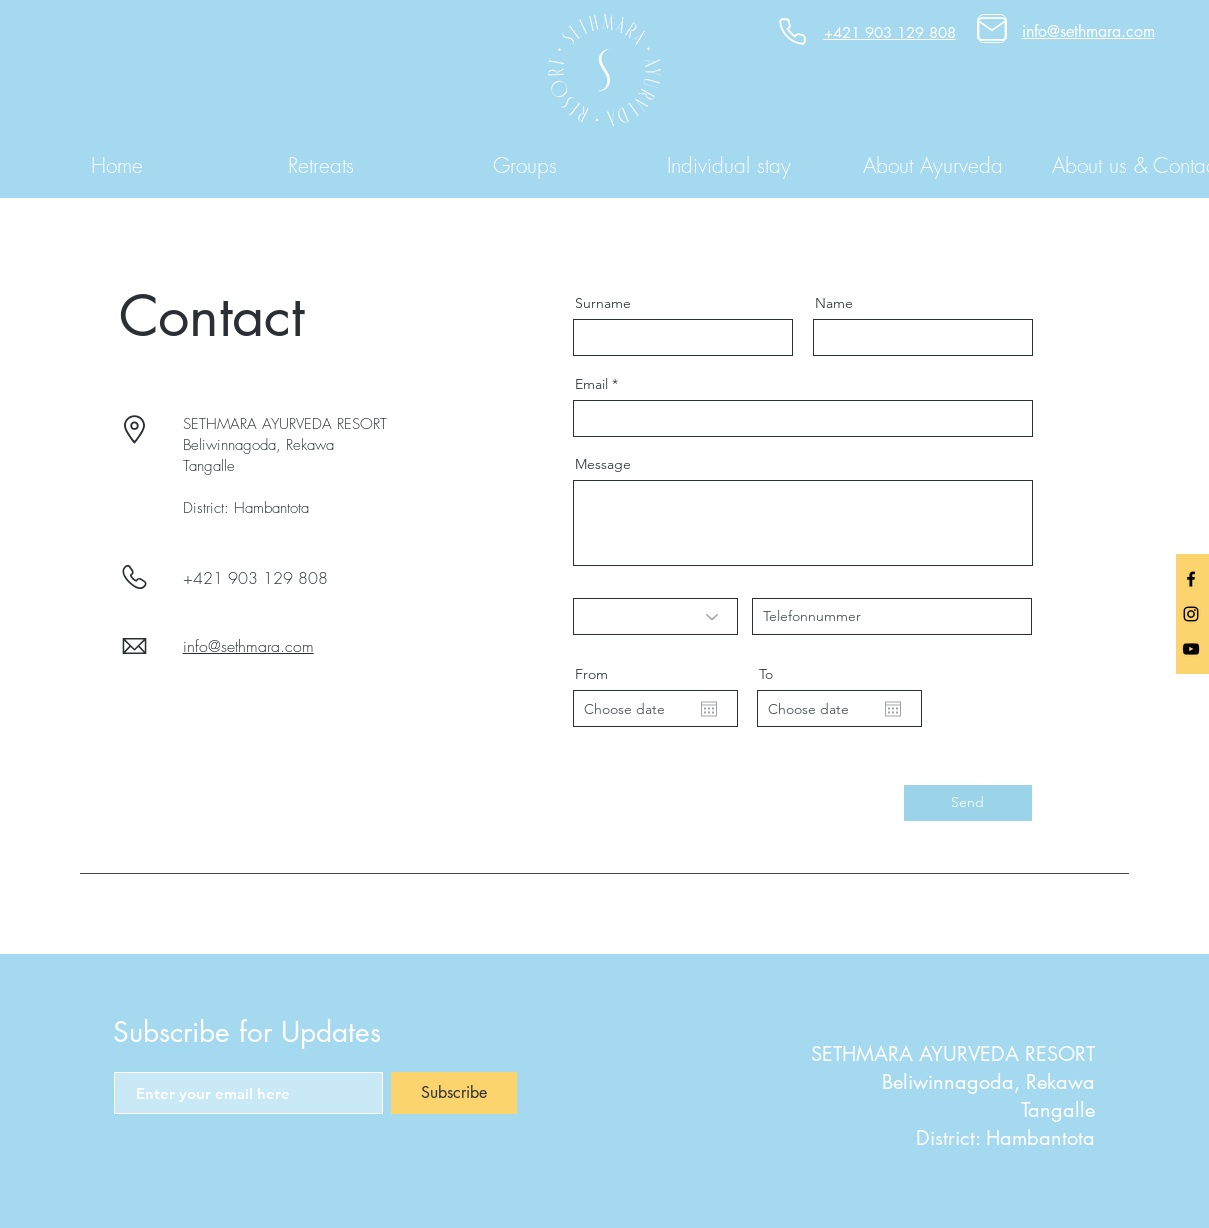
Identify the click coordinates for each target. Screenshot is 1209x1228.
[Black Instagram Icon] (1191, 614)
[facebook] (1191, 579)
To (766, 674)
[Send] (968, 803)
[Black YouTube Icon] (1191, 649)
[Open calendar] (709, 709)
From (591, 674)
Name (834, 303)
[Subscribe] (454, 1093)
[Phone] (792, 31)
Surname (603, 303)
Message (603, 464)
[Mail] (992, 28)
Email (591, 384)
